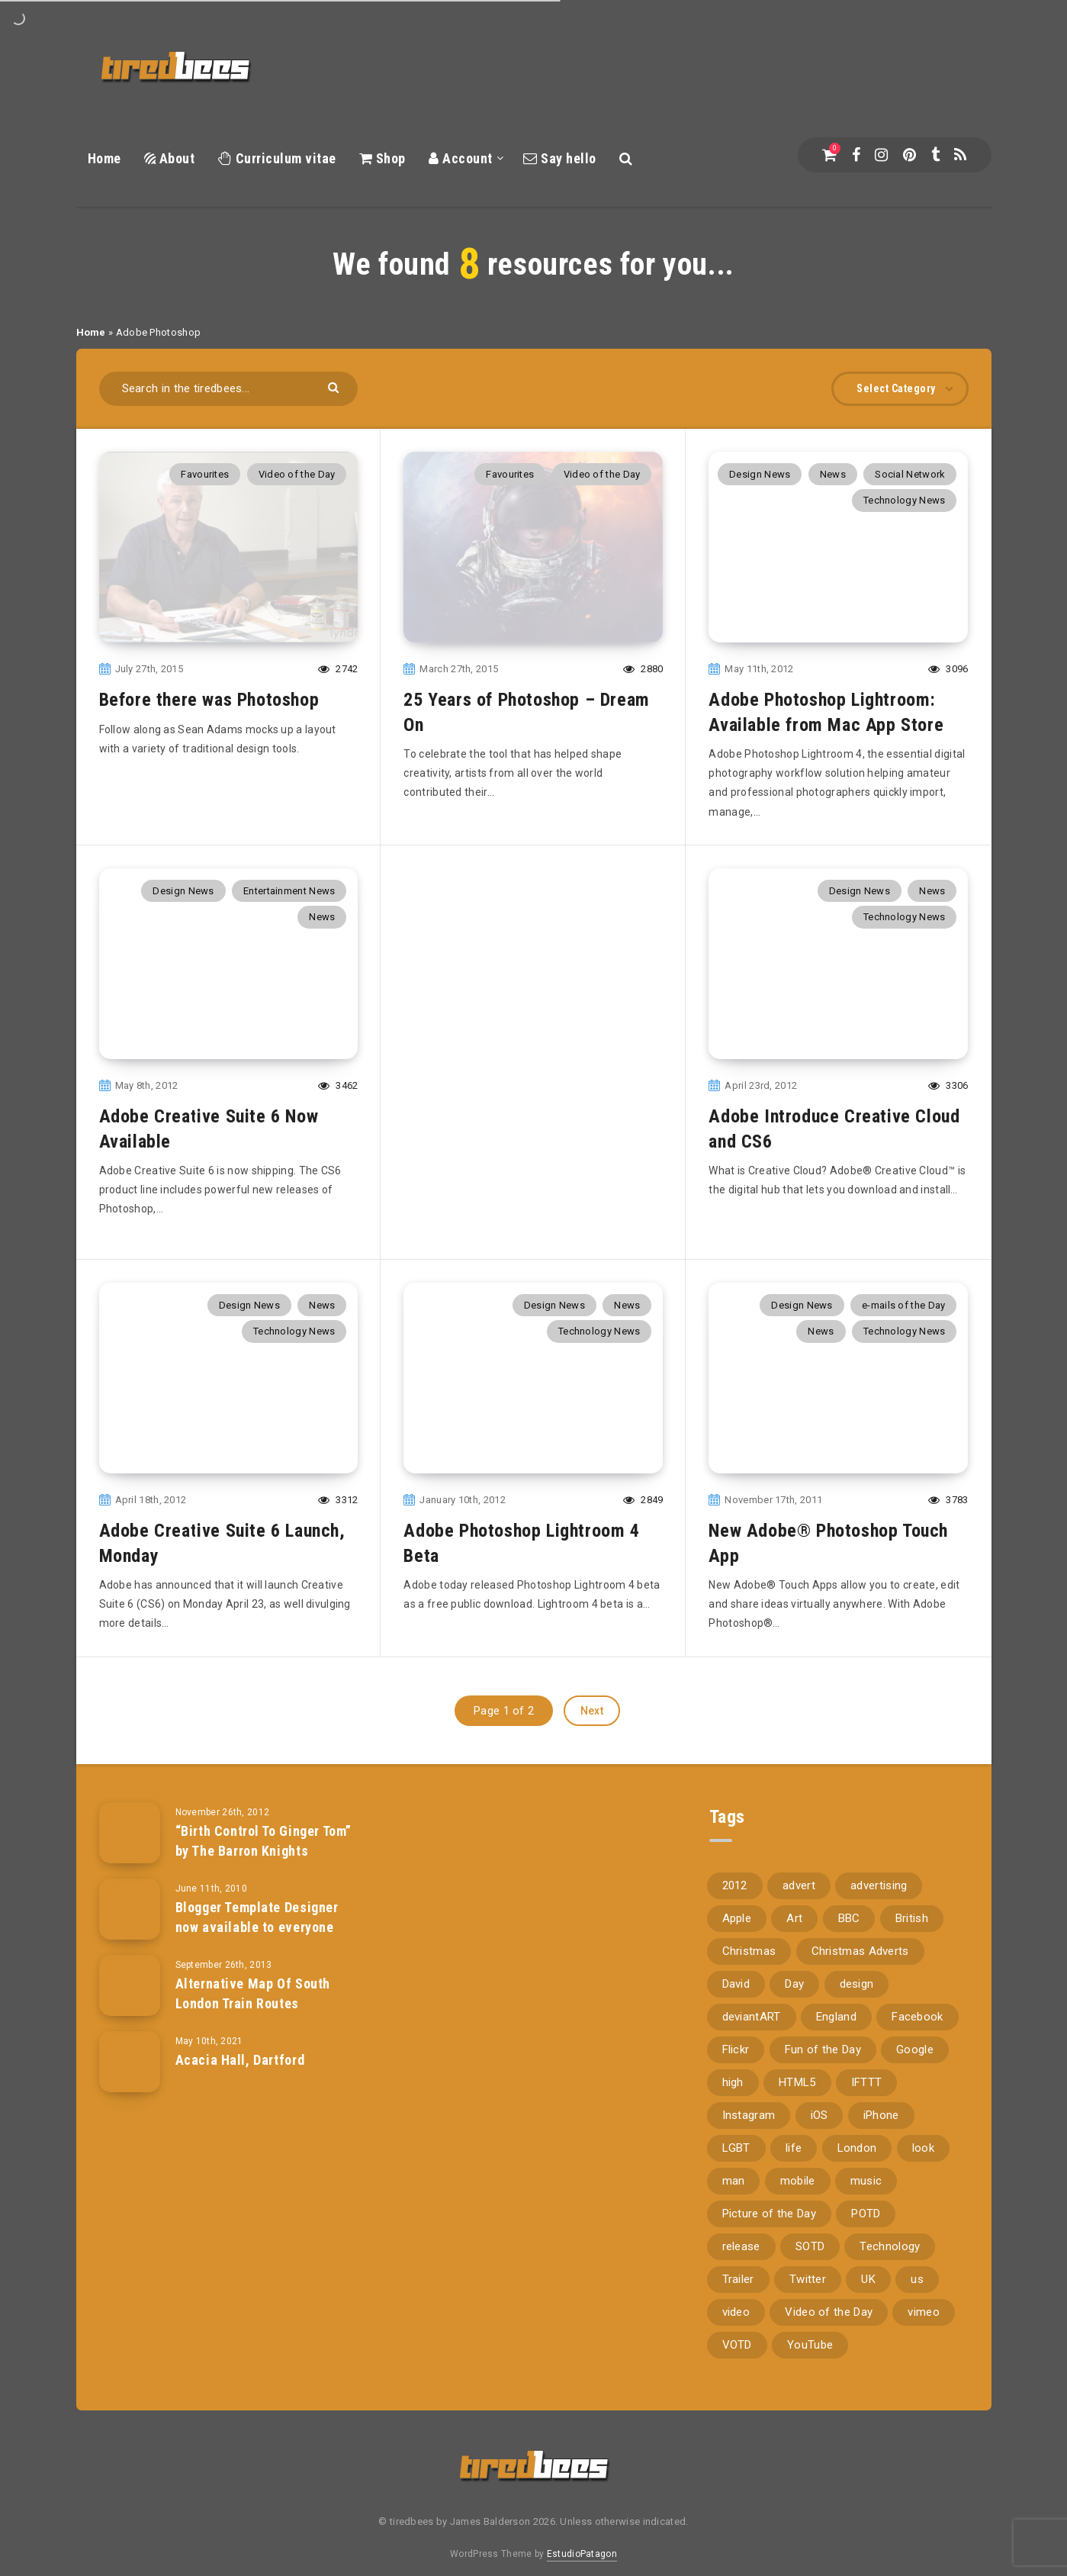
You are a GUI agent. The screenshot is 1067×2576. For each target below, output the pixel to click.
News (833, 474)
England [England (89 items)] (836, 2000)
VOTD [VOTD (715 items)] (737, 2328)
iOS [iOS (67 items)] (819, 2098)
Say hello (559, 158)
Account (461, 158)
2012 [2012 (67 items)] (734, 1869)
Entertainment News (289, 891)
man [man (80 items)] (733, 2164)
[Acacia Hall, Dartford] (129, 2044)
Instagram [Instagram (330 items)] (749, 2098)
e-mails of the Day (903, 1288)
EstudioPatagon (582, 2536)
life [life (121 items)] (794, 2131)
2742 (338, 669)
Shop (382, 158)
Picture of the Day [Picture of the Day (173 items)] (769, 2197)
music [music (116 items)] (866, 2164)
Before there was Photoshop (209, 699)
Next (591, 1693)
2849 (643, 1483)
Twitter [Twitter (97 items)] (807, 2262)
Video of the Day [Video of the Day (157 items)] (829, 2295)
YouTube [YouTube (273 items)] (810, 2328)
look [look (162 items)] (923, 2131)
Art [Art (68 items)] (794, 1901)
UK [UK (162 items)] (868, 2262)
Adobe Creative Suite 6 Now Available (209, 1128)
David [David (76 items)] (736, 1967)
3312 (338, 1483)
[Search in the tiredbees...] (228, 389)
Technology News (904, 500)
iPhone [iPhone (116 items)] (881, 2098)
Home (104, 158)
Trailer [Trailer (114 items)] (738, 2262)
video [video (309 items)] (736, 2295)
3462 (338, 1085)
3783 (948, 1483)
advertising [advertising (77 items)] (878, 1869)
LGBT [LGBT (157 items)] (736, 2131)
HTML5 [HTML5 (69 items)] (797, 2065)
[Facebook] (856, 155)
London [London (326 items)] (857, 2131)
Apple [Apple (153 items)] (737, 1901)
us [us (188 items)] (917, 2262)
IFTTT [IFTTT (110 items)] (866, 2065)
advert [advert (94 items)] (799, 1869)
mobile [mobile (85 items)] (797, 2164)
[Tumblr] (935, 155)
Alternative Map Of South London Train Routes (252, 1977)
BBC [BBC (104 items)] (849, 1901)
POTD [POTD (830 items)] (865, 2197)
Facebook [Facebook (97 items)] (917, 2000)
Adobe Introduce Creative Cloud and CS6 (834, 1128)
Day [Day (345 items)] (794, 1967)
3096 (948, 669)
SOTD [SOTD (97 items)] (809, 2229)
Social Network (910, 474)
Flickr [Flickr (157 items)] (736, 2033)
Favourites (205, 474)
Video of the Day (297, 474)
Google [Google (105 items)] (915, 2033)
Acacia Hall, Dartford (240, 2043)
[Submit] (335, 386)
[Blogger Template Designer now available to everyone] (129, 1891)
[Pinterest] (909, 155)
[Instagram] (881, 155)
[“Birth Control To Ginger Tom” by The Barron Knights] (129, 1815)
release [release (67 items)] (741, 2229)
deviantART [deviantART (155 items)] (751, 2000)
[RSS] (960, 155)
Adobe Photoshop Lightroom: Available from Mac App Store (826, 712)
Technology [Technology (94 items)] (890, 2229)
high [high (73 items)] (733, 2065)
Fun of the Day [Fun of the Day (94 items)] (823, 2033)
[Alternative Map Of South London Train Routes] (129, 1967)
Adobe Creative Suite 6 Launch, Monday (222, 1526)
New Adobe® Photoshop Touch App (828, 1526)
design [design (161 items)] (857, 1967)
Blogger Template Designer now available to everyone (257, 1900)
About (169, 158)
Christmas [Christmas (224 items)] (749, 1934)
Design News (759, 474)
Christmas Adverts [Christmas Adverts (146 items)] (860, 1934)
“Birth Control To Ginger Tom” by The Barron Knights (263, 1824)
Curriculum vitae (277, 158)
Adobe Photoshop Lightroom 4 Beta (521, 1526)
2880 (643, 669)
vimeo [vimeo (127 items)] (924, 2295)
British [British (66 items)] (911, 1901)
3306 (948, 1085)
